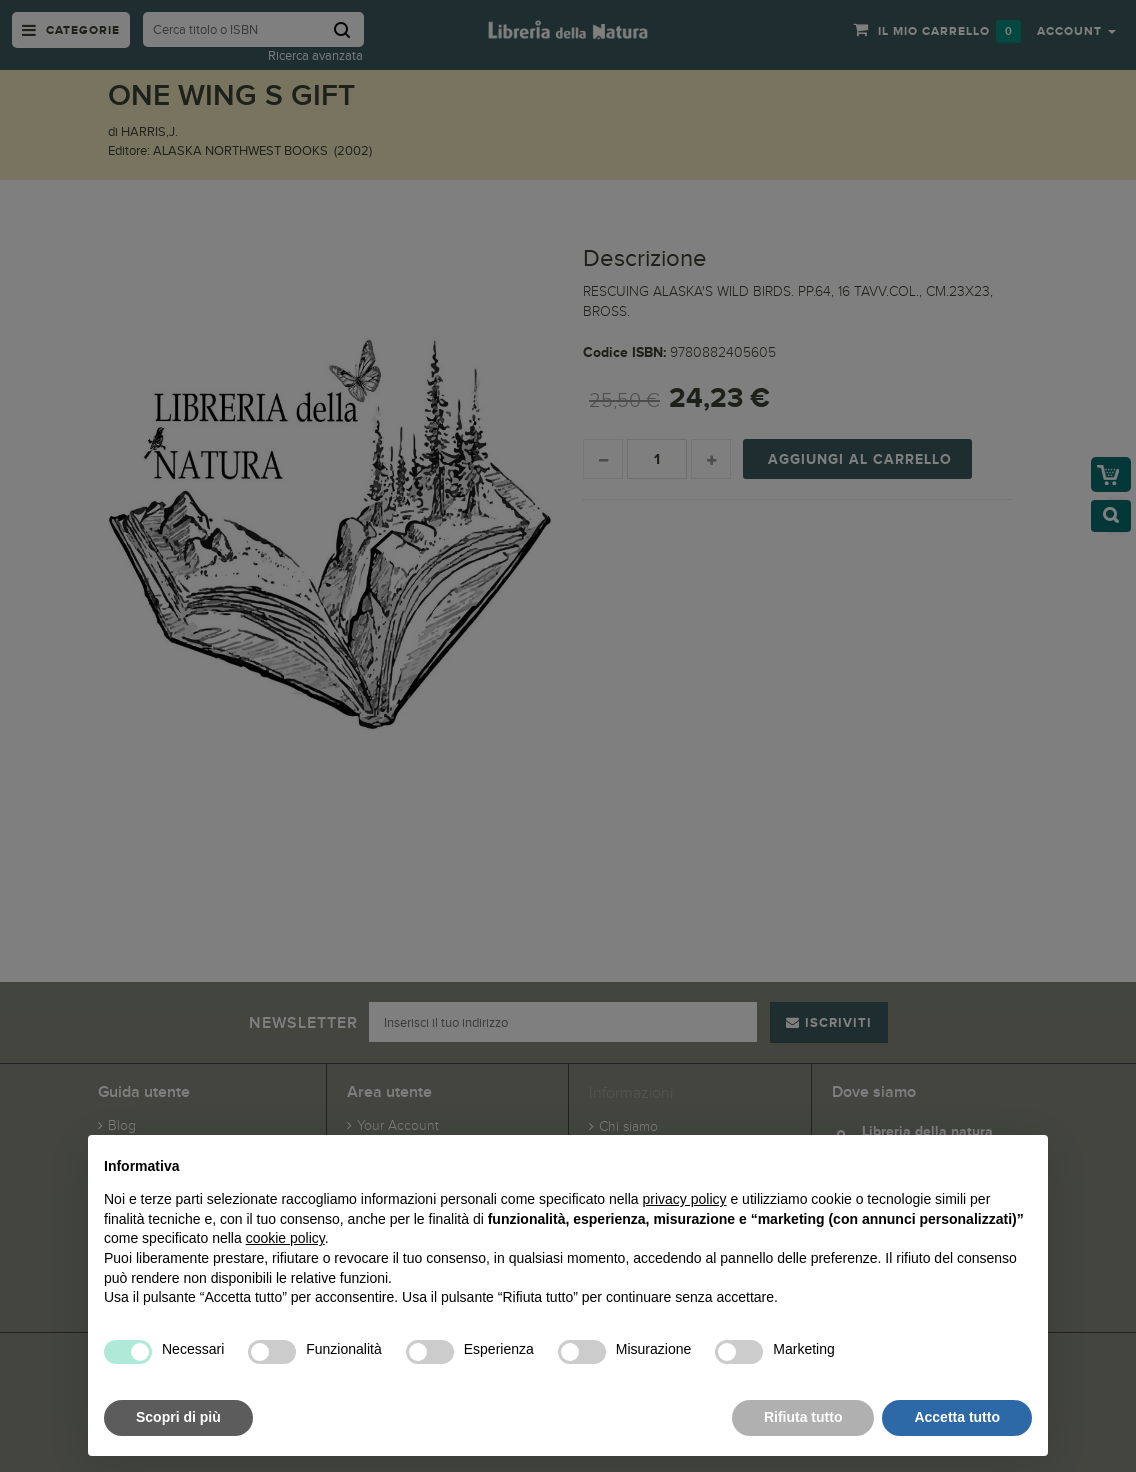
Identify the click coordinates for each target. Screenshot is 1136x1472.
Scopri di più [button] (178, 1417)
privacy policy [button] (685, 1199)
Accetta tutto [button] (957, 1417)
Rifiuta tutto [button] (803, 1417)
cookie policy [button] (285, 1238)
